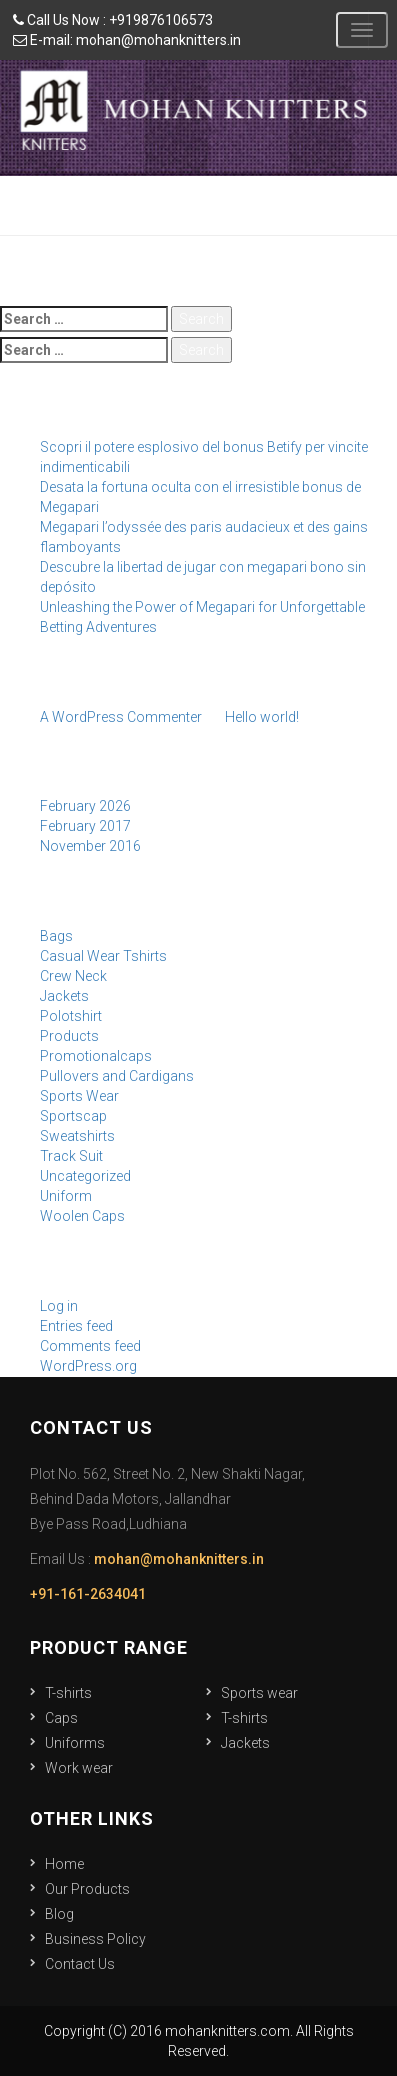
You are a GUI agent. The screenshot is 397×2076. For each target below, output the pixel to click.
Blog (59, 1914)
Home (64, 1864)
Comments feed (90, 1346)
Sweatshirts (77, 1136)
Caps (61, 1718)
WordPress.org (88, 1366)
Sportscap (73, 1116)
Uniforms (75, 1743)
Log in (59, 1306)
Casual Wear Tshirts (103, 956)
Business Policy (95, 1939)
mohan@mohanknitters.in (179, 1559)
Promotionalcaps (96, 1056)
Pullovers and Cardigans (117, 1076)
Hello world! (262, 717)
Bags (56, 936)
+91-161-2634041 (88, 1594)
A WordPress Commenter (121, 717)
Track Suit (71, 1156)
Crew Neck (73, 976)
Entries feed (76, 1326)
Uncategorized (85, 1176)
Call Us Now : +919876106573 (113, 20)
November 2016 (90, 846)
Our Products (87, 1889)
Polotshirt (71, 1016)
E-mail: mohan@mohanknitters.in (127, 40)
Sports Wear (79, 1096)
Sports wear (259, 1693)
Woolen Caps (82, 1216)
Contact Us (80, 1964)
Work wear (79, 1768)
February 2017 (85, 826)
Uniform (66, 1196)
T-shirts (68, 1693)
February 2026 (85, 806)
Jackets (64, 996)
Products (69, 1036)
